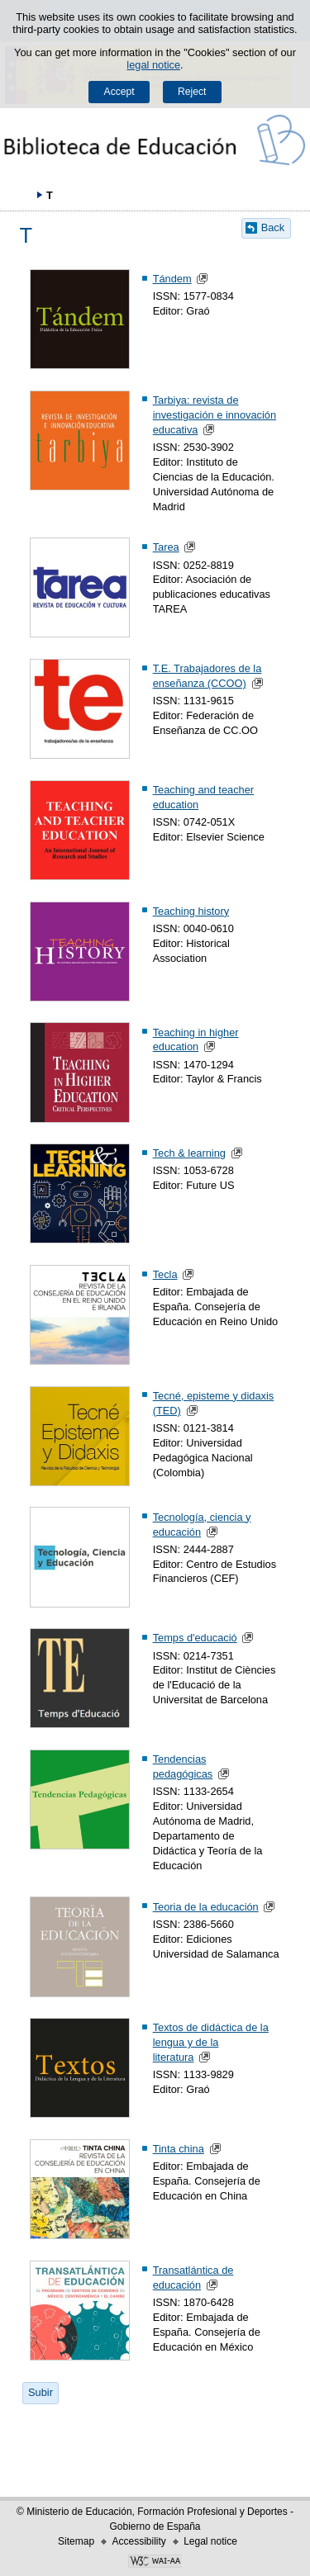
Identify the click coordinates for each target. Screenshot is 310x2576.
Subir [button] (40, 2392)
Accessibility (138, 2541)
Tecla (165, 1274)
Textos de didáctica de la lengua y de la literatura (211, 2042)
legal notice (153, 65)
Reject (192, 91)
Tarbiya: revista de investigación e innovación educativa (214, 415)
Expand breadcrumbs (21, 195)
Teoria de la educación (206, 1907)
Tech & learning (189, 1153)
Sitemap (76, 2541)
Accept (119, 91)
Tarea (166, 547)
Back (272, 227)
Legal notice (210, 2541)
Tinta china (178, 2149)
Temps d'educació (195, 1637)
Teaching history (191, 911)
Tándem (172, 278)
